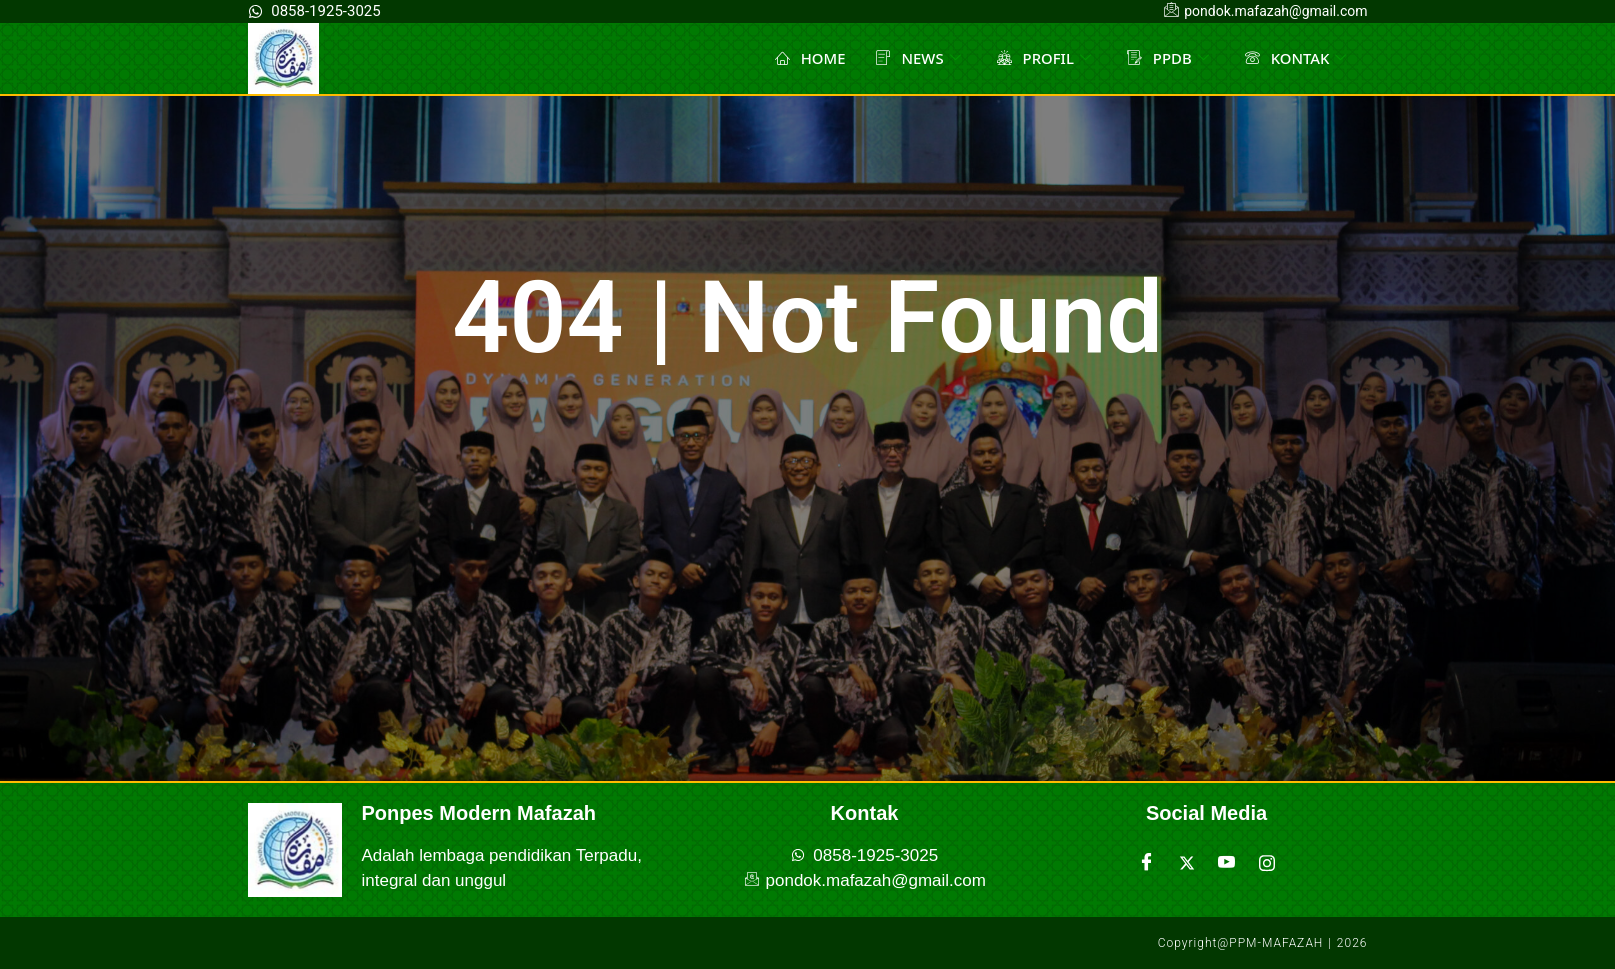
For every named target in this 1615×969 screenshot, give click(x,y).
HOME (808, 58)
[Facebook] (1147, 863)
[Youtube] (1227, 863)
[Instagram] (1267, 863)
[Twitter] (1187, 863)
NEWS (916, 58)
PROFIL (1043, 58)
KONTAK (1295, 58)
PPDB (1167, 58)
